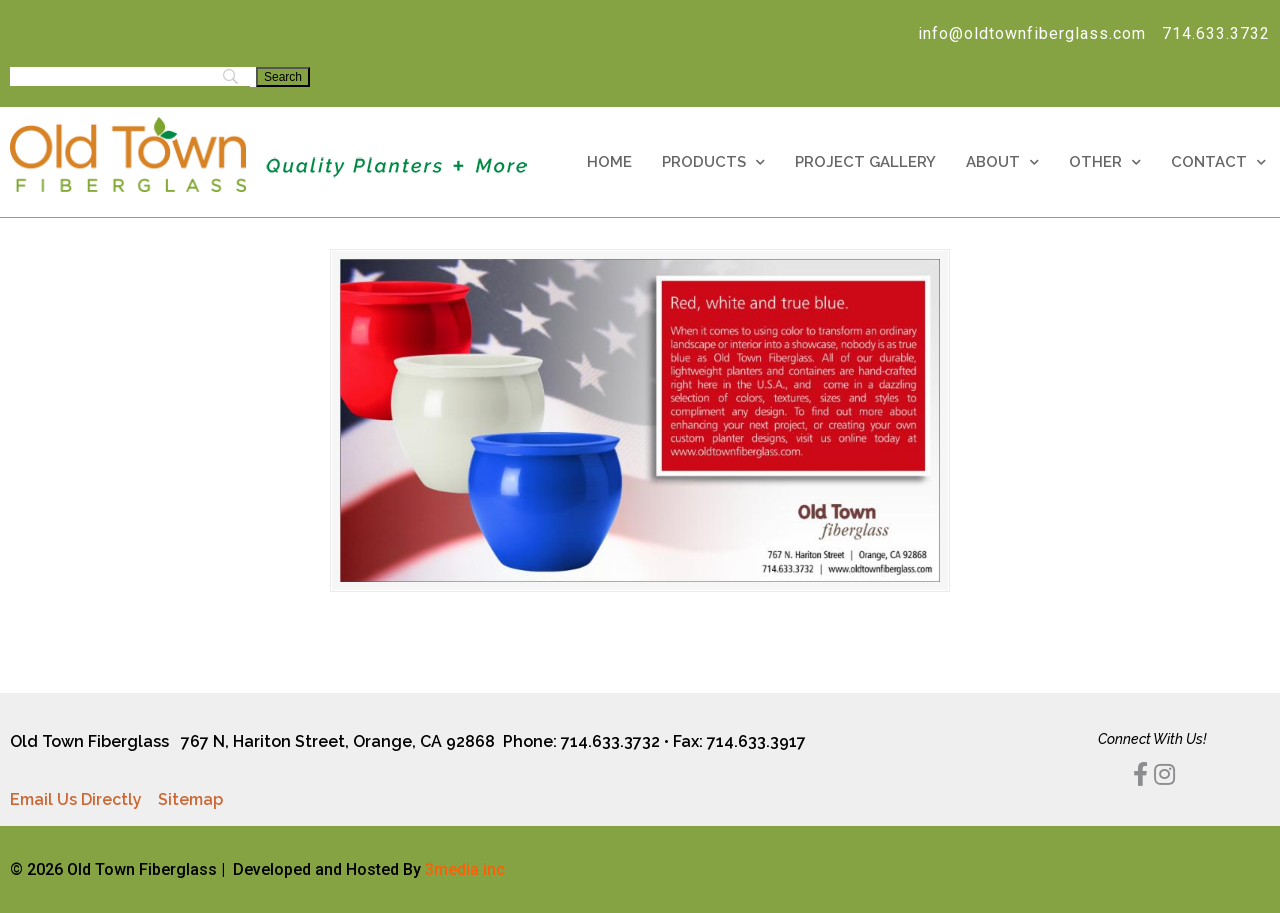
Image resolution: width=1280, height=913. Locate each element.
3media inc (465, 869)
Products (713, 162)
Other (1105, 162)
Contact (1218, 162)
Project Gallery (865, 162)
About (1002, 162)
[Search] (283, 77)
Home (609, 162)
